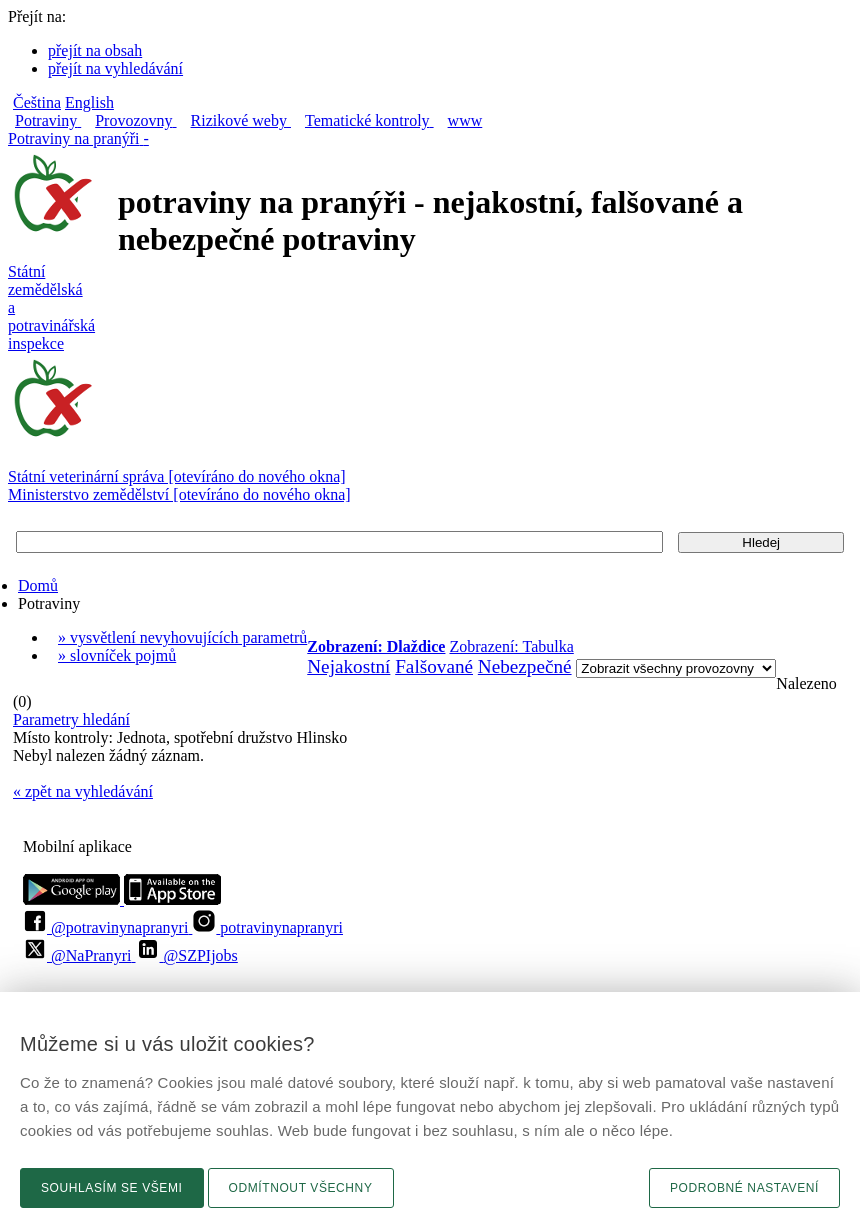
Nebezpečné (525, 666)
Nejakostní (348, 666)
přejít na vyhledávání (115, 68)
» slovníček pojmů (117, 655)
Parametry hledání (71, 719)
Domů (38, 585)
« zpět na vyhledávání (83, 791)
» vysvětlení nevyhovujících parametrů (182, 637)
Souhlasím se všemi (112, 1188)
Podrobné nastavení (744, 1188)
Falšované (434, 666)
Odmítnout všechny (301, 1188)
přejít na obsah (95, 50)
